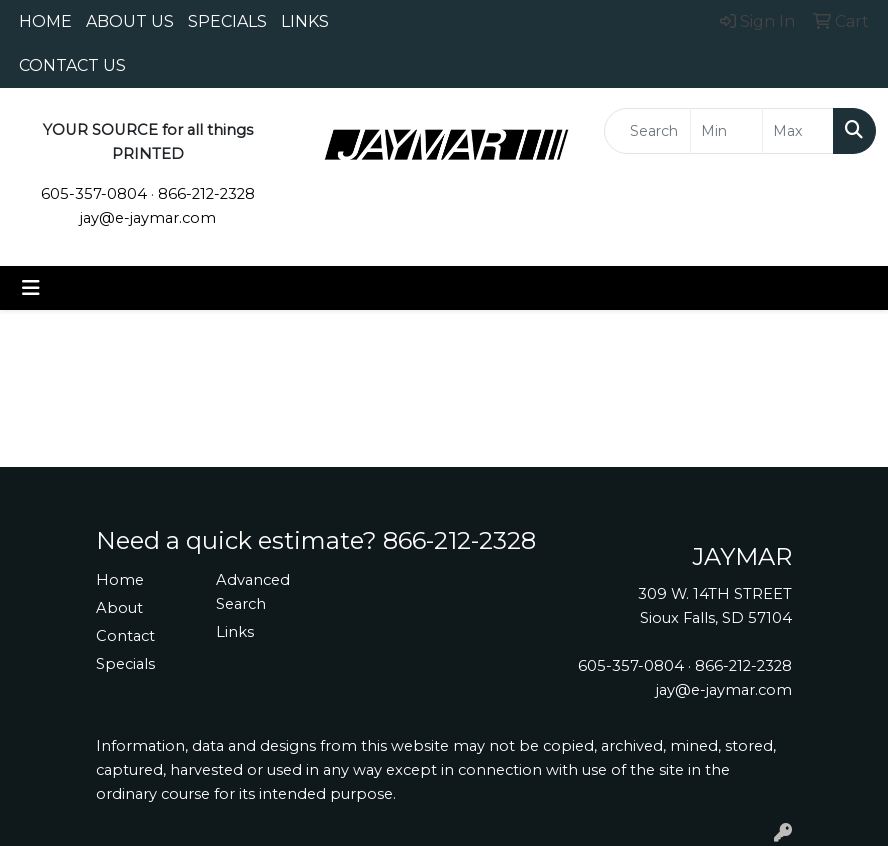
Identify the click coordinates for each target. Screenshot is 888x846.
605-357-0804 (94, 194)
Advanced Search (253, 592)
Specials (125, 664)
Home (120, 580)
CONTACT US (72, 65)
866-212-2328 (206, 194)
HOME (45, 21)
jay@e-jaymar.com (148, 218)
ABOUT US (130, 21)
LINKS (305, 21)
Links (235, 632)
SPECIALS (227, 21)
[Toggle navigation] (31, 288)
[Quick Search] (647, 131)
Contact (125, 636)
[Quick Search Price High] (798, 131)
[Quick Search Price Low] (726, 131)
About (119, 608)
